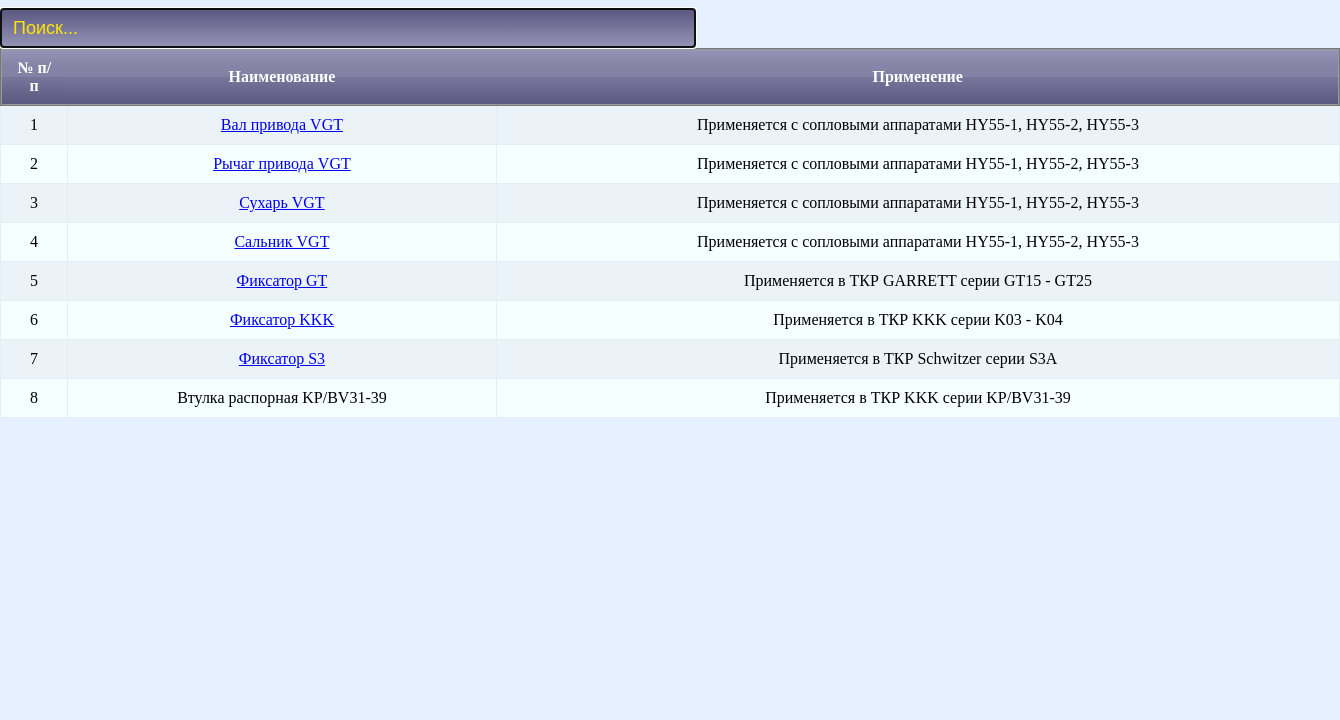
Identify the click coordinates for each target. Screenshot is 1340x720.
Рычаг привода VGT (282, 163)
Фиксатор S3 (282, 358)
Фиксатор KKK (282, 319)
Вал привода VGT (282, 124)
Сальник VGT (281, 241)
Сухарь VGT (281, 202)
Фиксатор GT (282, 280)
